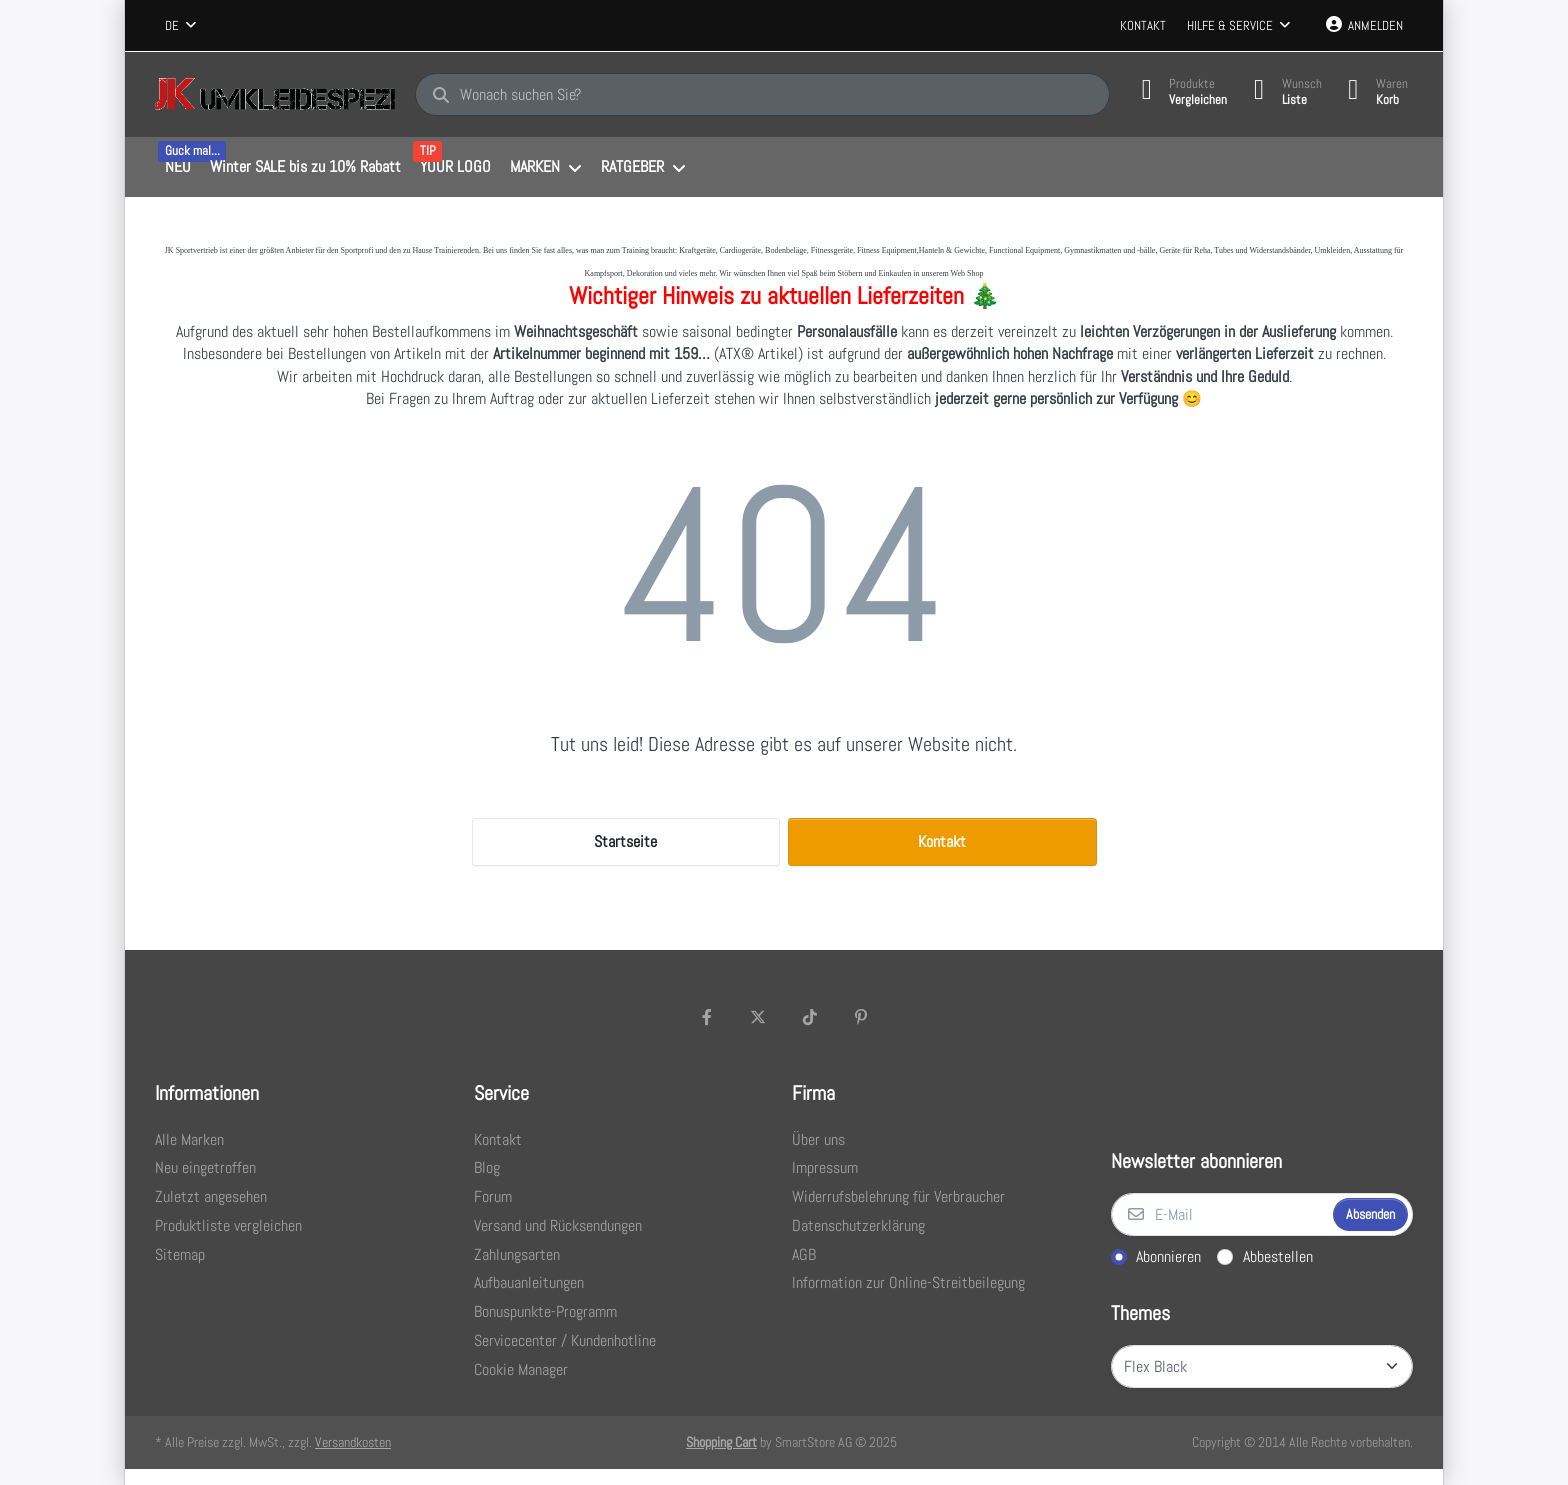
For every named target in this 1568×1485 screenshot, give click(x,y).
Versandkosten (353, 1442)
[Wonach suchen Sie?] (757, 95)
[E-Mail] (1220, 1215)
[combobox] (180, 26)
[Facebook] (707, 1017)
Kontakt (1143, 25)
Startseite (625, 841)
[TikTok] (810, 1017)
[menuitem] (177, 168)
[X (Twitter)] (758, 1017)
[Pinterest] (862, 1017)
